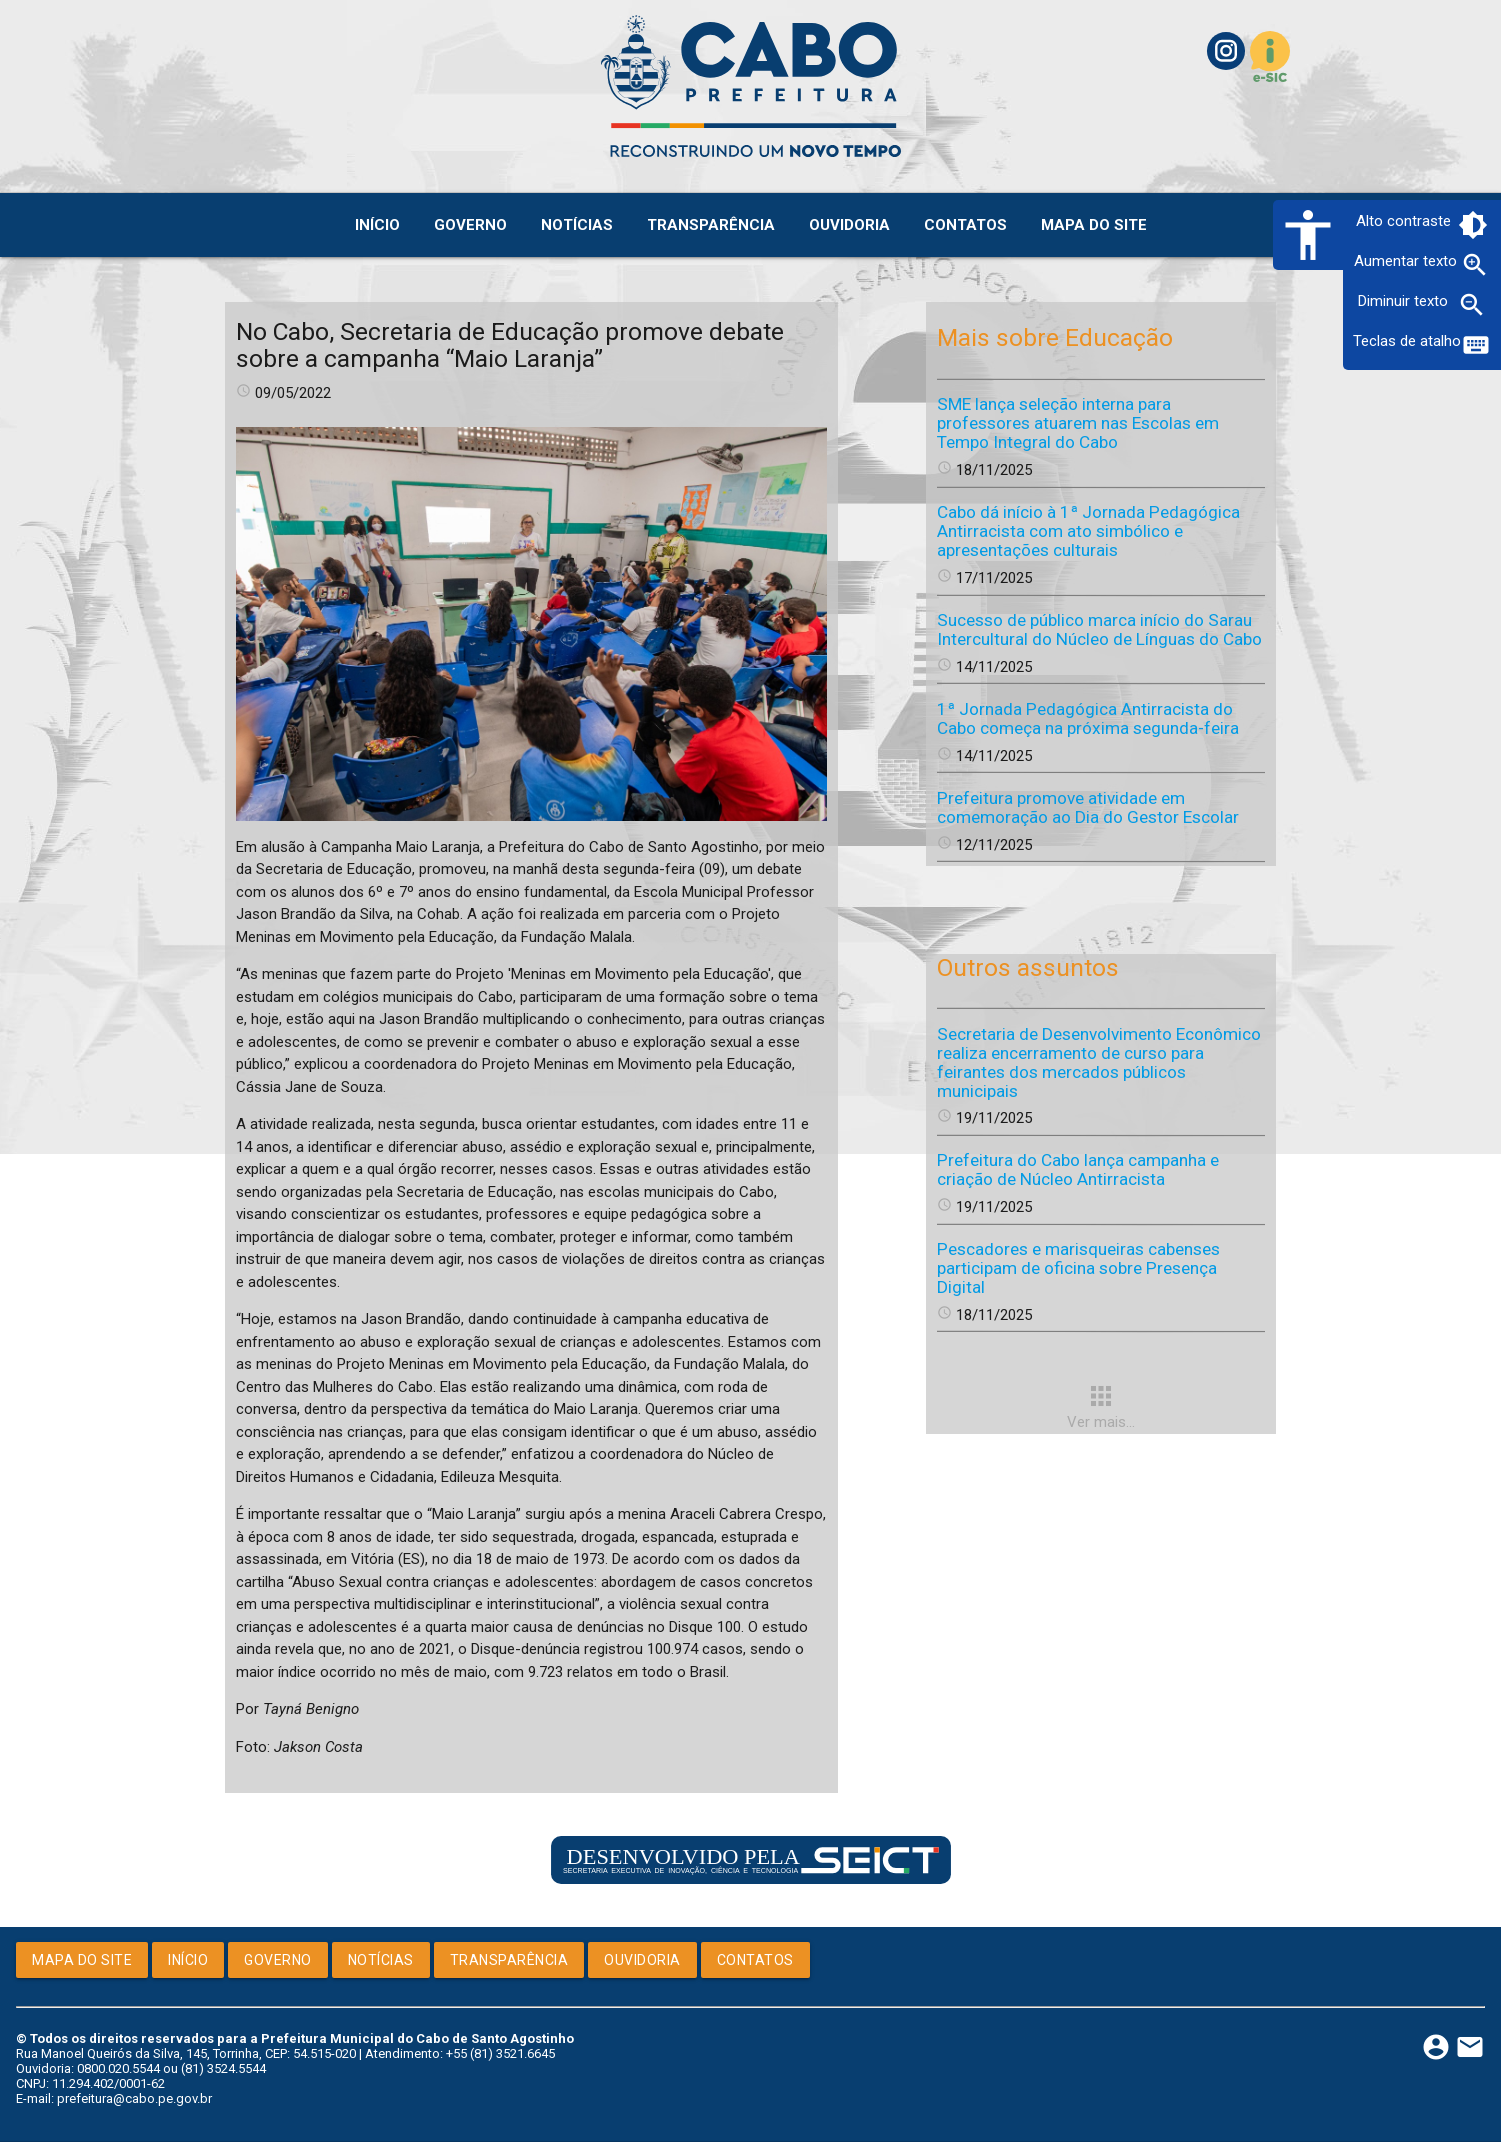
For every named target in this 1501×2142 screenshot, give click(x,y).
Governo (278, 1960)
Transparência (509, 1960)
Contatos (755, 1960)
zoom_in (1475, 265)
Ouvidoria (642, 1960)
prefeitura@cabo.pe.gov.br (134, 2098)
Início (188, 1960)
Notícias (381, 1960)
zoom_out (1472, 305)
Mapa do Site (82, 1960)
